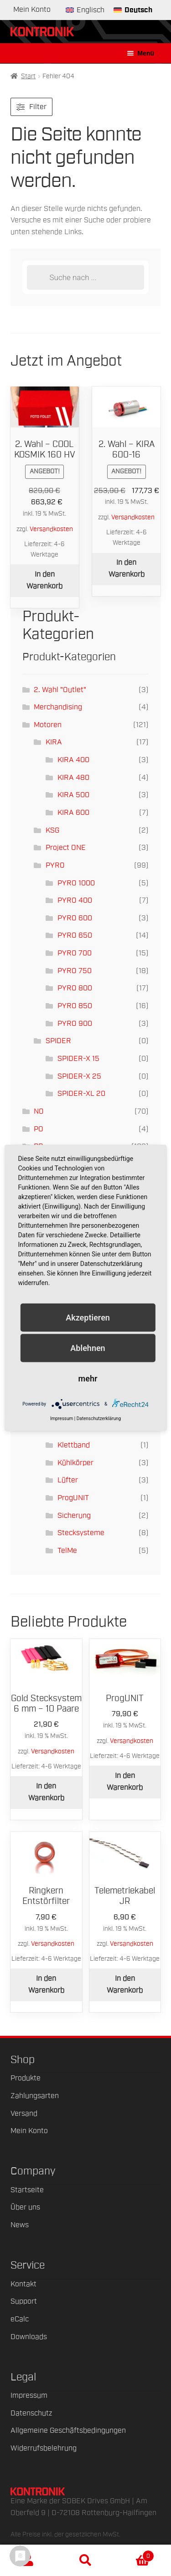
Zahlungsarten (34, 2095)
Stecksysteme (80, 1533)
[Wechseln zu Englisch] (85, 10)
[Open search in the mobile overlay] (85, 277)
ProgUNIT (73, 1497)
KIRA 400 (73, 759)
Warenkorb (134, 2554)
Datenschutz (31, 2413)
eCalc (19, 2319)
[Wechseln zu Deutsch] (133, 10)
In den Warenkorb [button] (44, 580)
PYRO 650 (74, 935)
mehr (88, 1378)
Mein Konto (32, 9)
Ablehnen (87, 1347)
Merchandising (58, 707)
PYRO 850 (74, 1005)
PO (38, 1129)
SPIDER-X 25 (79, 1076)
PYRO (55, 865)
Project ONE (66, 847)
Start (28, 76)
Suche (85, 2560)
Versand (23, 2113)
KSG (52, 830)
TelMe (67, 1550)
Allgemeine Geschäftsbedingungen (68, 2430)
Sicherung (74, 1515)
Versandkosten (51, 529)
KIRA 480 (73, 777)
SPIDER (58, 1040)
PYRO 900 (74, 1023)
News (19, 2225)
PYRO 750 (74, 970)
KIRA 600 (73, 812)
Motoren (48, 724)
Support (23, 2301)
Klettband (73, 1445)
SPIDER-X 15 (78, 1058)
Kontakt (23, 2284)
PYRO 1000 (76, 883)
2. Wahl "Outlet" (60, 689)
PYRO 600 (74, 918)
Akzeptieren (88, 1317)
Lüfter (67, 1480)
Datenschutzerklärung (99, 1418)
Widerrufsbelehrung (43, 2448)
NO (39, 1111)
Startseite (27, 2190)
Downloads (28, 2336)
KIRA (54, 742)
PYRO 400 (74, 900)
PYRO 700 (74, 953)
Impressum (28, 2395)
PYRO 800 (74, 988)
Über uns (25, 2207)
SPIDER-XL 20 (81, 1093)
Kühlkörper (75, 1462)
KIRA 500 (73, 794)
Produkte (25, 2078)
